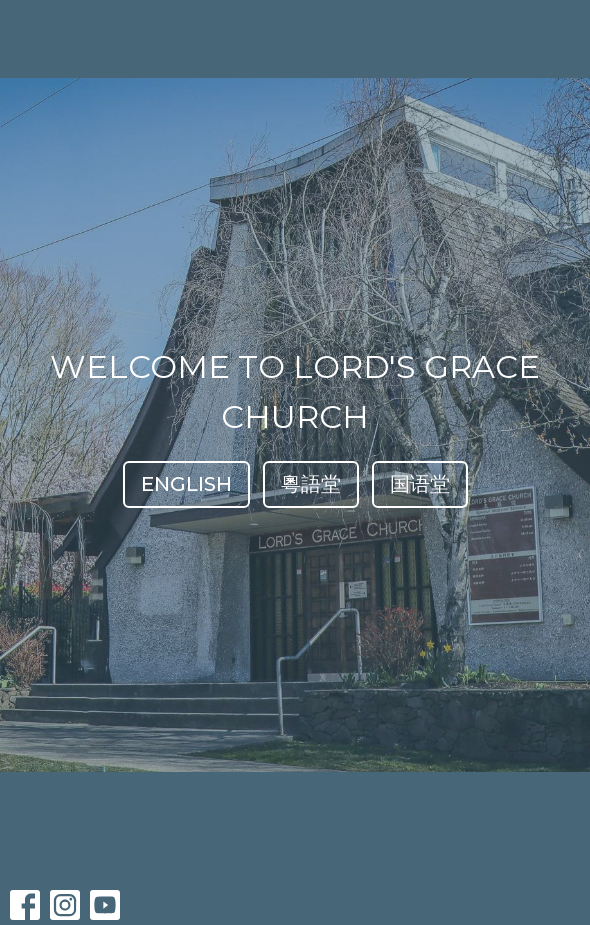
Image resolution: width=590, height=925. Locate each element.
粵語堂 (311, 484)
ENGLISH (186, 484)
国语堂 (420, 484)
